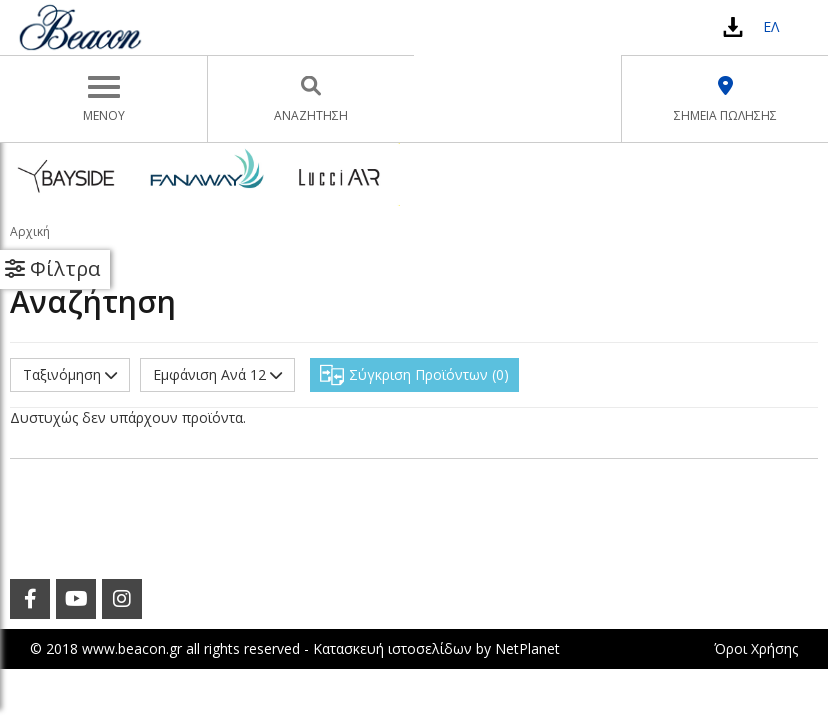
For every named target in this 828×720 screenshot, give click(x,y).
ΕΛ (771, 26)
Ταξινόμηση (70, 374)
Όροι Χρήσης (756, 648)
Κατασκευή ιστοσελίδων (392, 648)
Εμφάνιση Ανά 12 (217, 374)
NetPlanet (527, 648)
